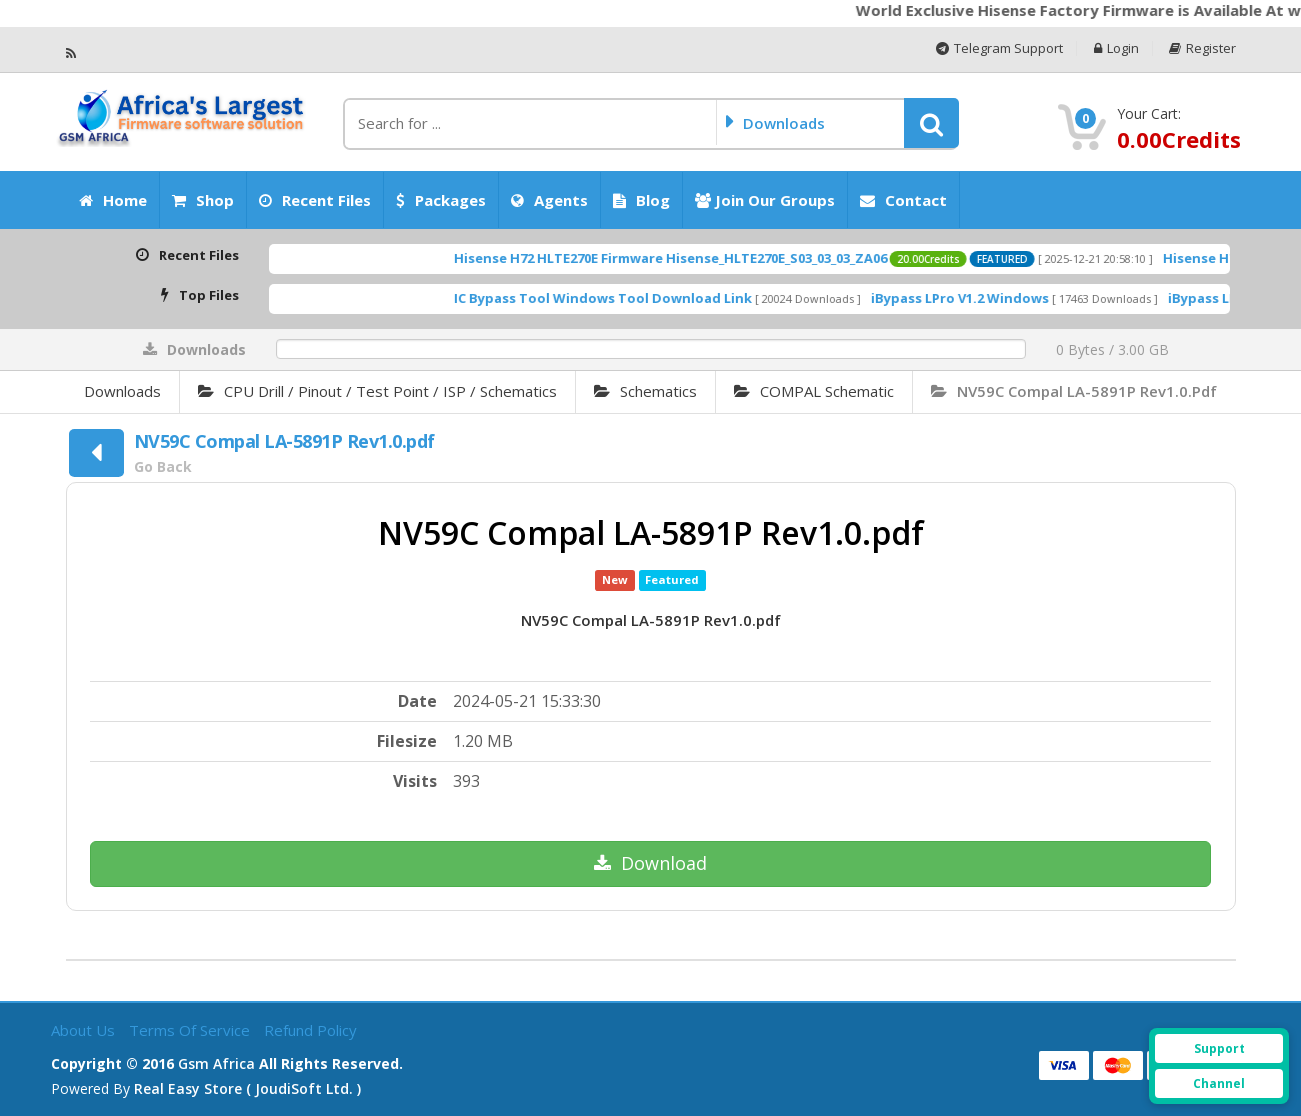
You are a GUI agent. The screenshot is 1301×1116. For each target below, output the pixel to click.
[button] (931, 123)
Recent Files (315, 200)
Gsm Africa (216, 1063)
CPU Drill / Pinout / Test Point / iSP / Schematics (377, 391)
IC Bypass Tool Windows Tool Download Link (630, 298)
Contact (903, 200)
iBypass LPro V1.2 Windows (987, 298)
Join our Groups (765, 200)
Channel (1219, 1083)
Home (113, 200)
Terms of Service (191, 1030)
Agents (549, 200)
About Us (85, 1030)
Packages (441, 200)
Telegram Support (999, 48)
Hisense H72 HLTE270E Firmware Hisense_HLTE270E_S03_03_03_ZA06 (697, 258)
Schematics (645, 391)
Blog (641, 200)
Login (1116, 48)
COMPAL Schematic (814, 391)
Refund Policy (310, 1030)
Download (650, 863)
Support (1219, 1048)
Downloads (122, 391)
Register (1202, 48)
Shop (203, 200)
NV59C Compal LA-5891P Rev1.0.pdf (1074, 391)
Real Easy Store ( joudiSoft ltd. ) (247, 1088)
